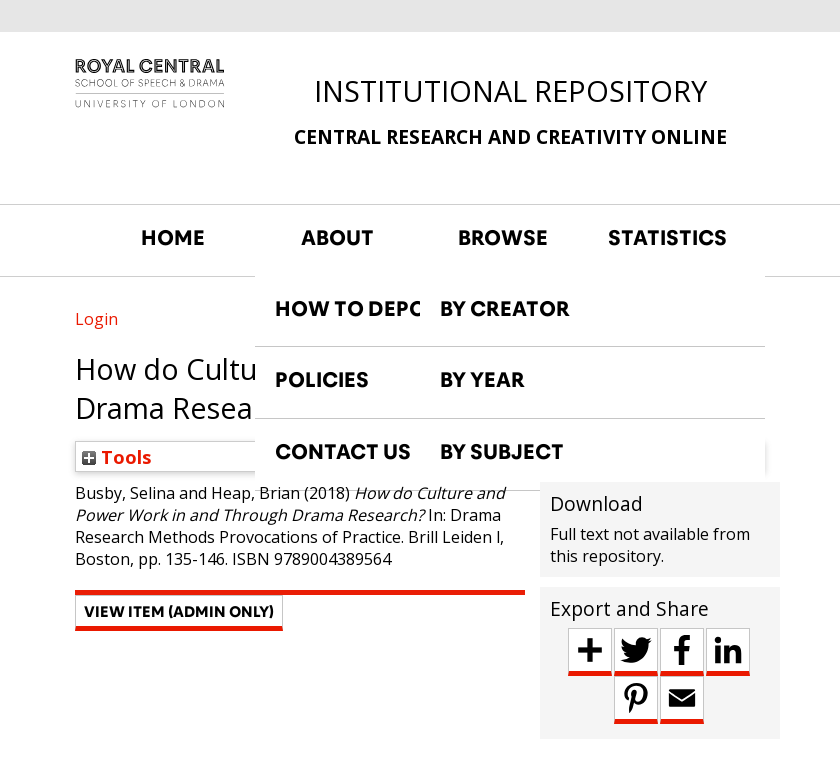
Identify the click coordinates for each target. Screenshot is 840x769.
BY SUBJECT (502, 452)
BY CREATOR (505, 309)
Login (96, 319)
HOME (173, 238)
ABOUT (337, 238)
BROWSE (503, 238)
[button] (179, 613)
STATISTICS (667, 238)
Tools (117, 456)
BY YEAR (482, 380)
